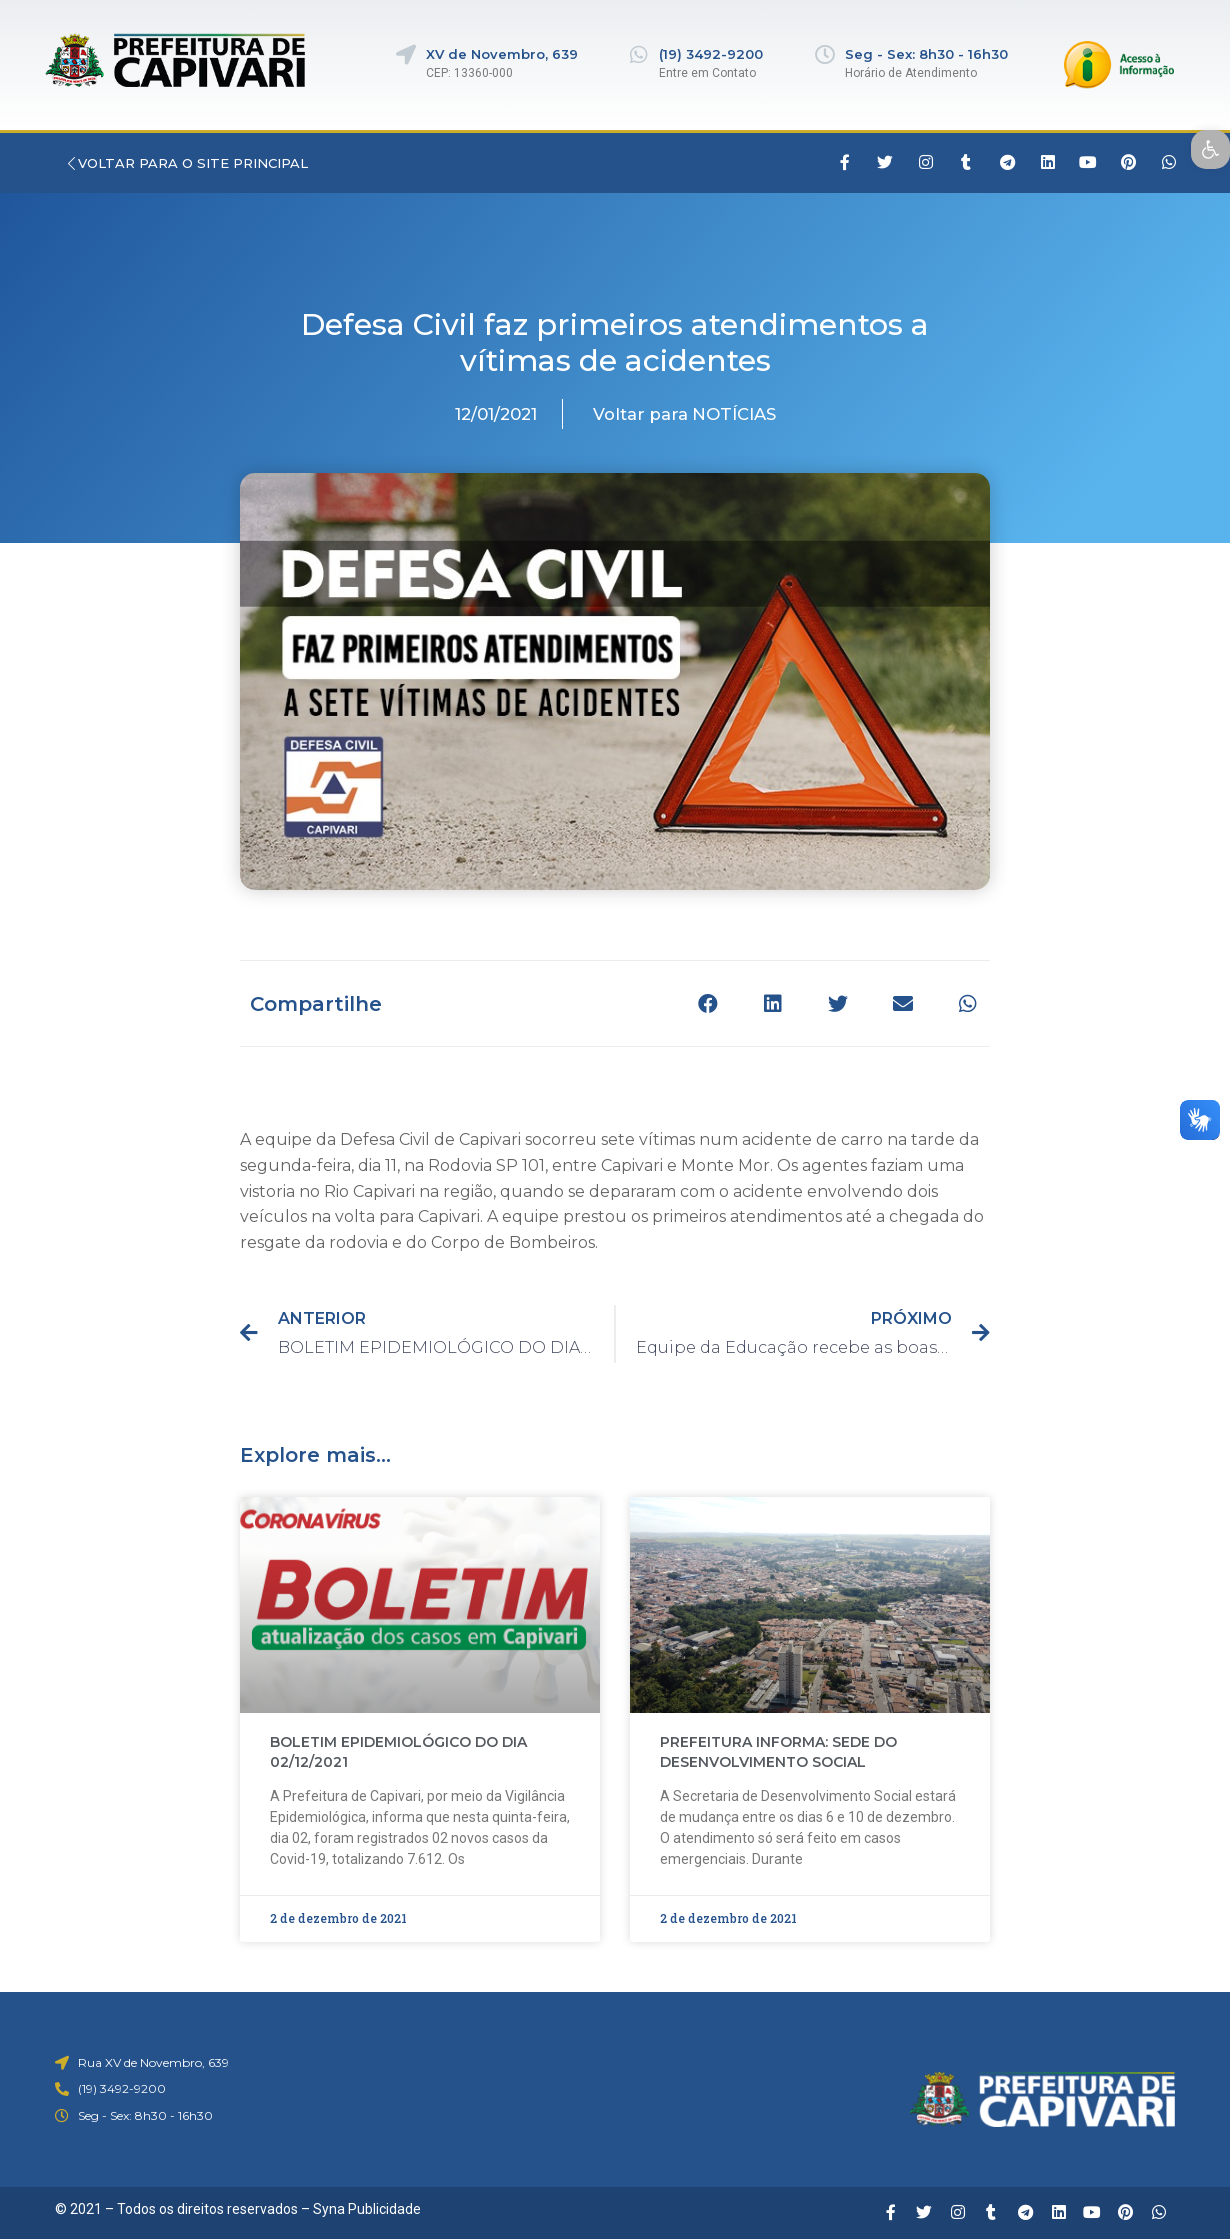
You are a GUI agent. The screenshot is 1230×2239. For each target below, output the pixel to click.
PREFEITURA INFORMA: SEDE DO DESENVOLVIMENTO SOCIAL (778, 1752)
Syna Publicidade (367, 2209)
